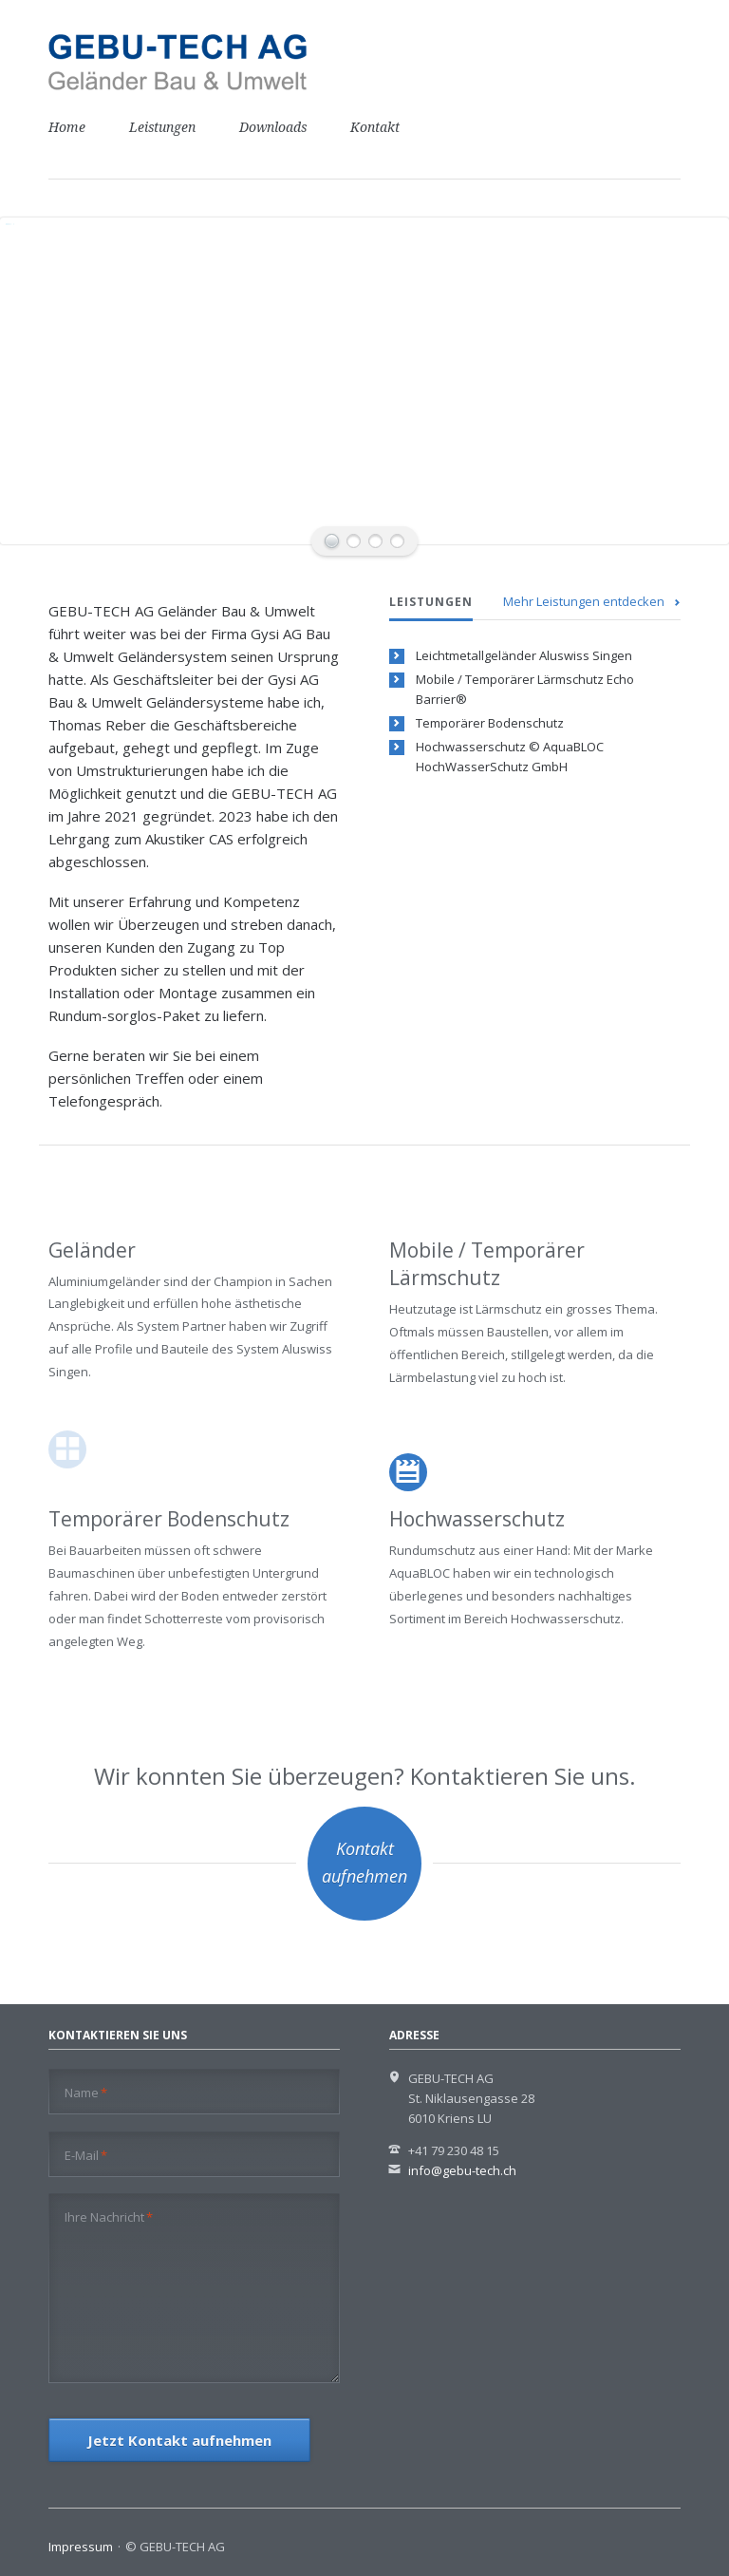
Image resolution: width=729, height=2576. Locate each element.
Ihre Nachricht (109, 2216)
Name (86, 2092)
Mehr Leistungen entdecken (583, 601)
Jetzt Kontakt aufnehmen (179, 2440)
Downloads (273, 127)
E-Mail (86, 2155)
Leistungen (162, 127)
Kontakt (375, 127)
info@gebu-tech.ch (462, 2170)
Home (66, 127)
